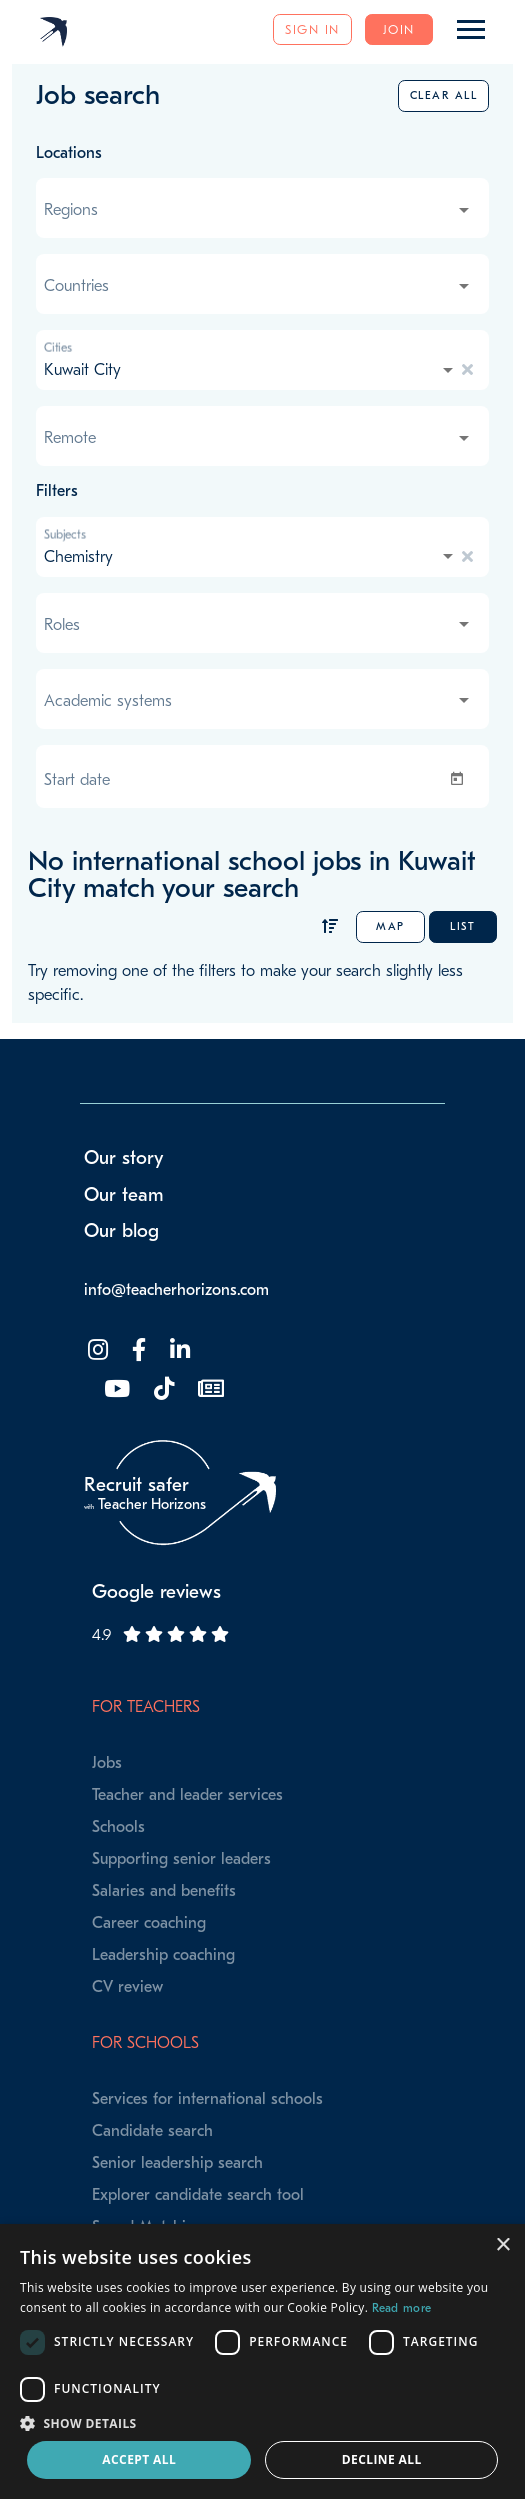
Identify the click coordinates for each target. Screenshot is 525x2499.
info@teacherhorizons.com (176, 1290)
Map (390, 926)
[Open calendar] (461, 779)
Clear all (444, 95)
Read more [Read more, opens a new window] (402, 2308)
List (462, 926)
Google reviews (156, 1592)
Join (399, 29)
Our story (124, 1158)
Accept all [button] (139, 2459)
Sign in (312, 29)
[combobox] (258, 210)
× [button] (502, 2245)
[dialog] (262, 2361)
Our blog (121, 1231)
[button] (262, 2423)
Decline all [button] (382, 2459)
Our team (124, 1195)
